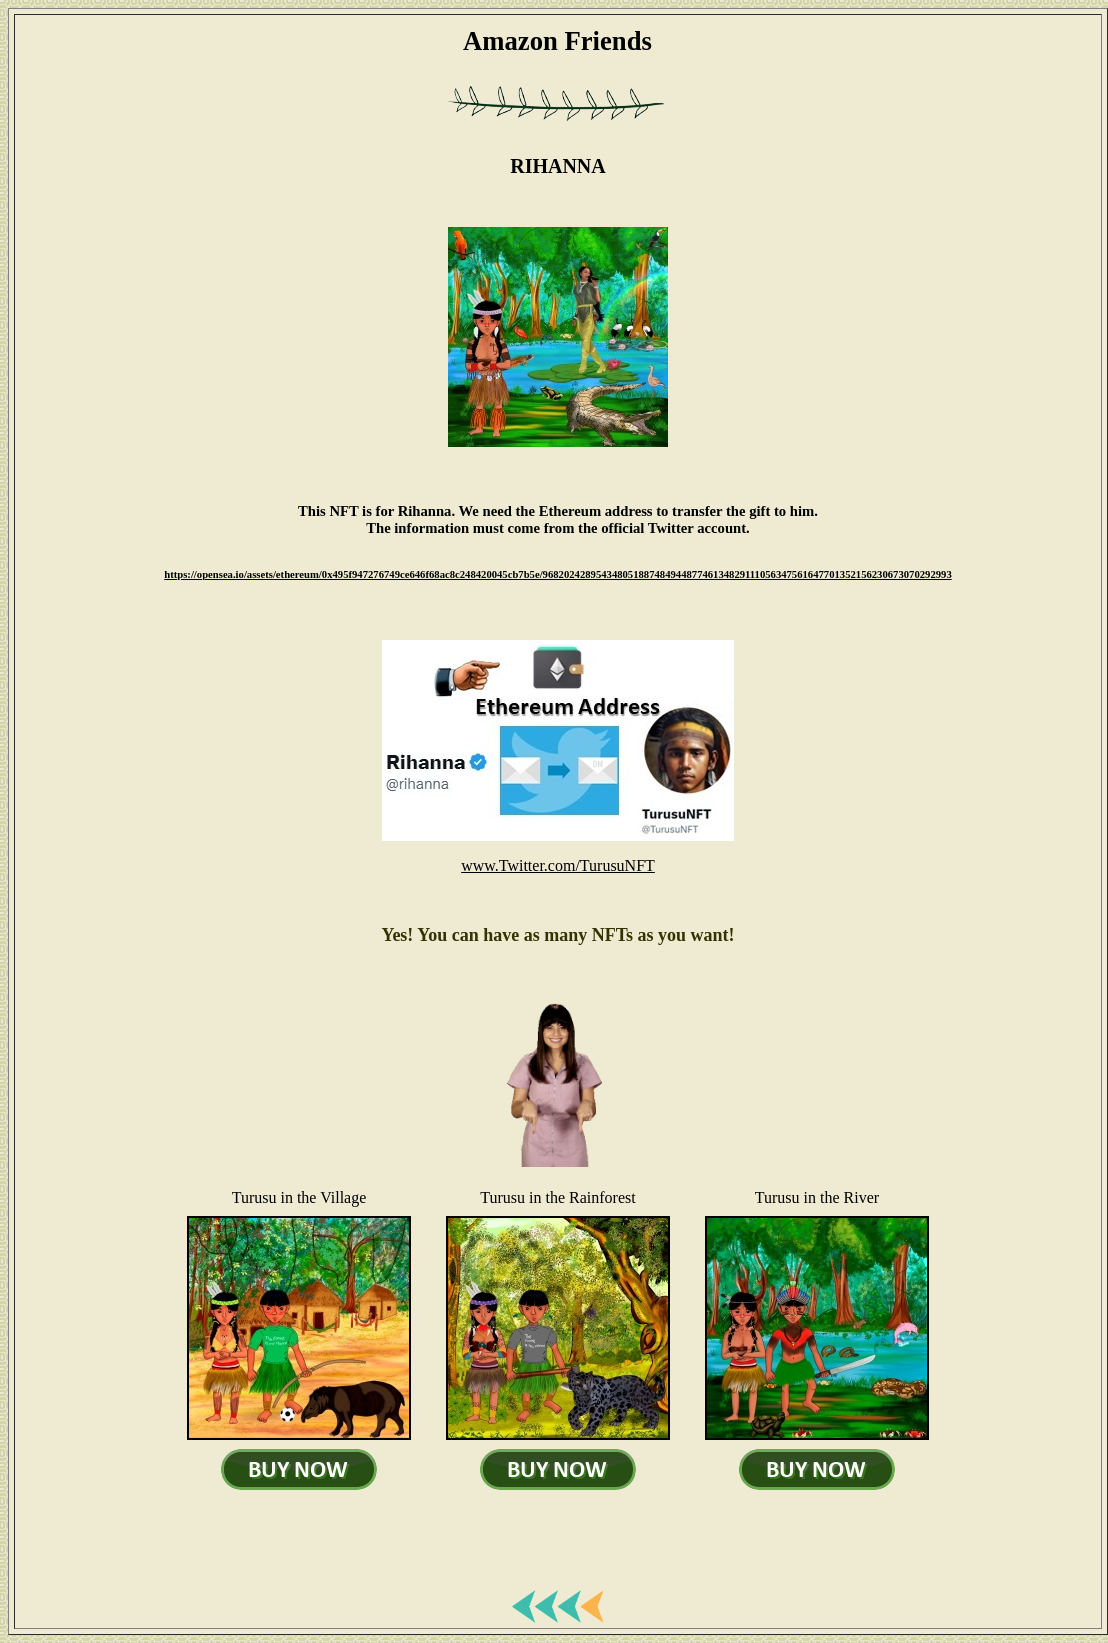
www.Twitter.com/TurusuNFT (558, 865)
